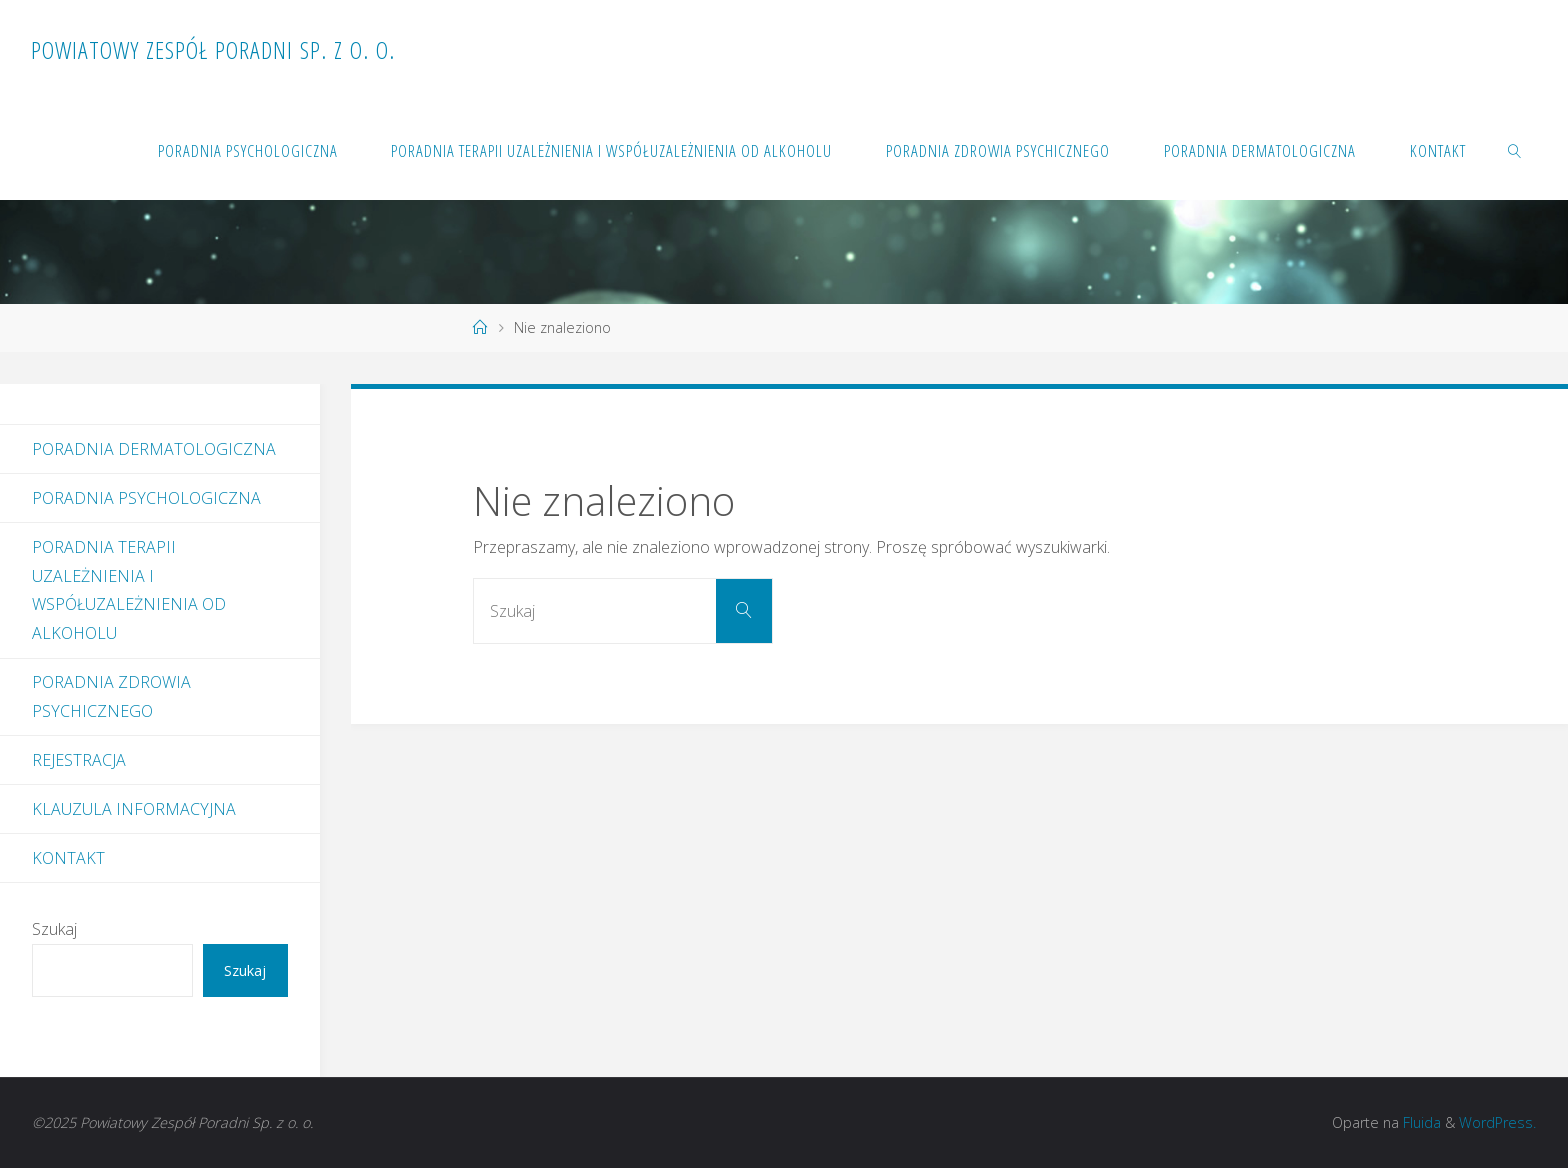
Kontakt (68, 858)
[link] (1514, 150)
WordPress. (1497, 1122)
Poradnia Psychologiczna (146, 498)
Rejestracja (79, 760)
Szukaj (54, 929)
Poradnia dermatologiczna (154, 449)
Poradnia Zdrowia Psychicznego (111, 696)
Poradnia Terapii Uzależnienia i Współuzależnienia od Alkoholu (129, 590)
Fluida (1420, 1122)
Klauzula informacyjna (134, 809)
